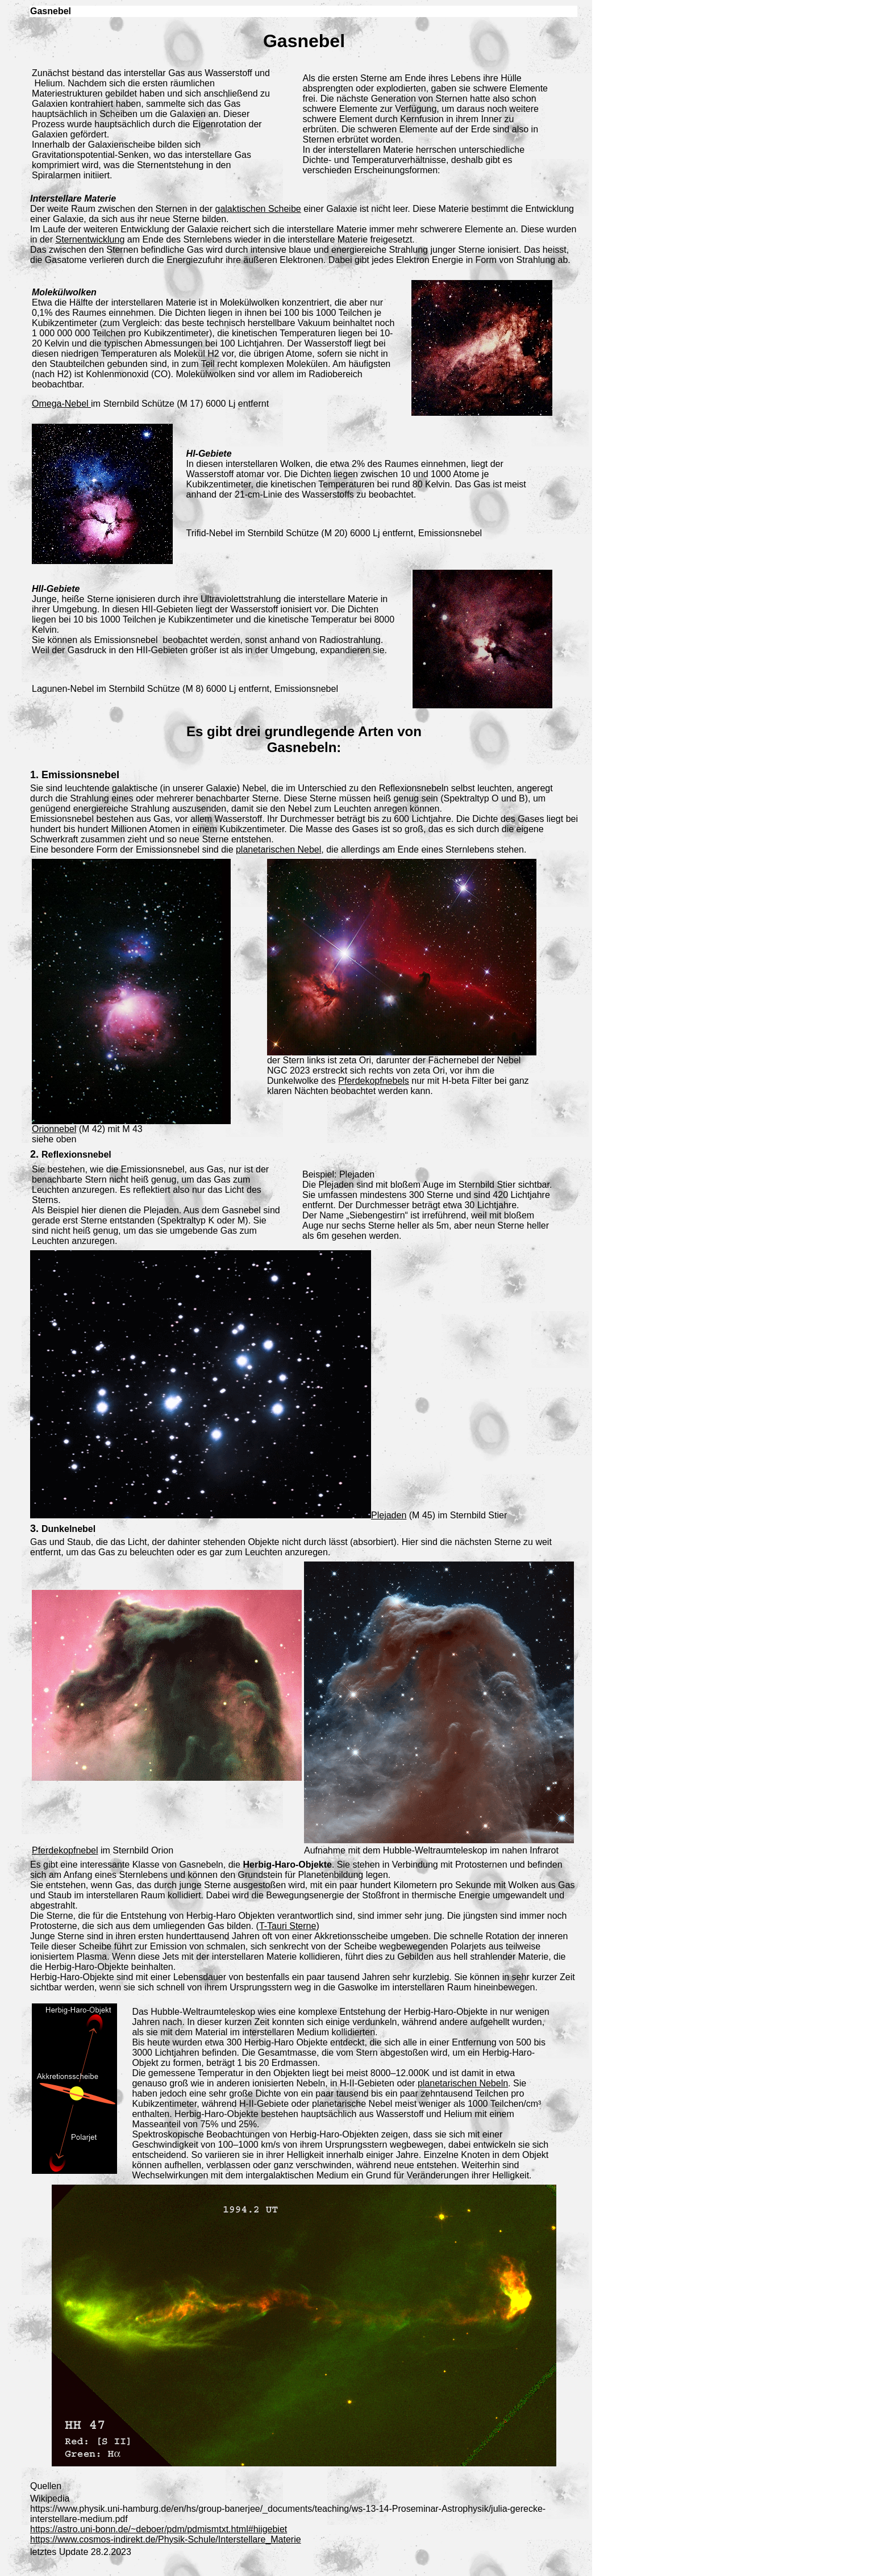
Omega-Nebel (61, 403)
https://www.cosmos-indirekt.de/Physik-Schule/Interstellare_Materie (165, 2539)
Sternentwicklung (89, 239)
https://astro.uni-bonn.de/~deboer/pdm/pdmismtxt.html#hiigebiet (158, 2529)
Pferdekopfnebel (65, 1850)
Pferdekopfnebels (373, 1080)
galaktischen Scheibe (258, 209)
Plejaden (388, 1515)
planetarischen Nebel (278, 849)
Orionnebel (54, 1129)
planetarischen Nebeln (463, 2083)
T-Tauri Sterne (287, 1926)
